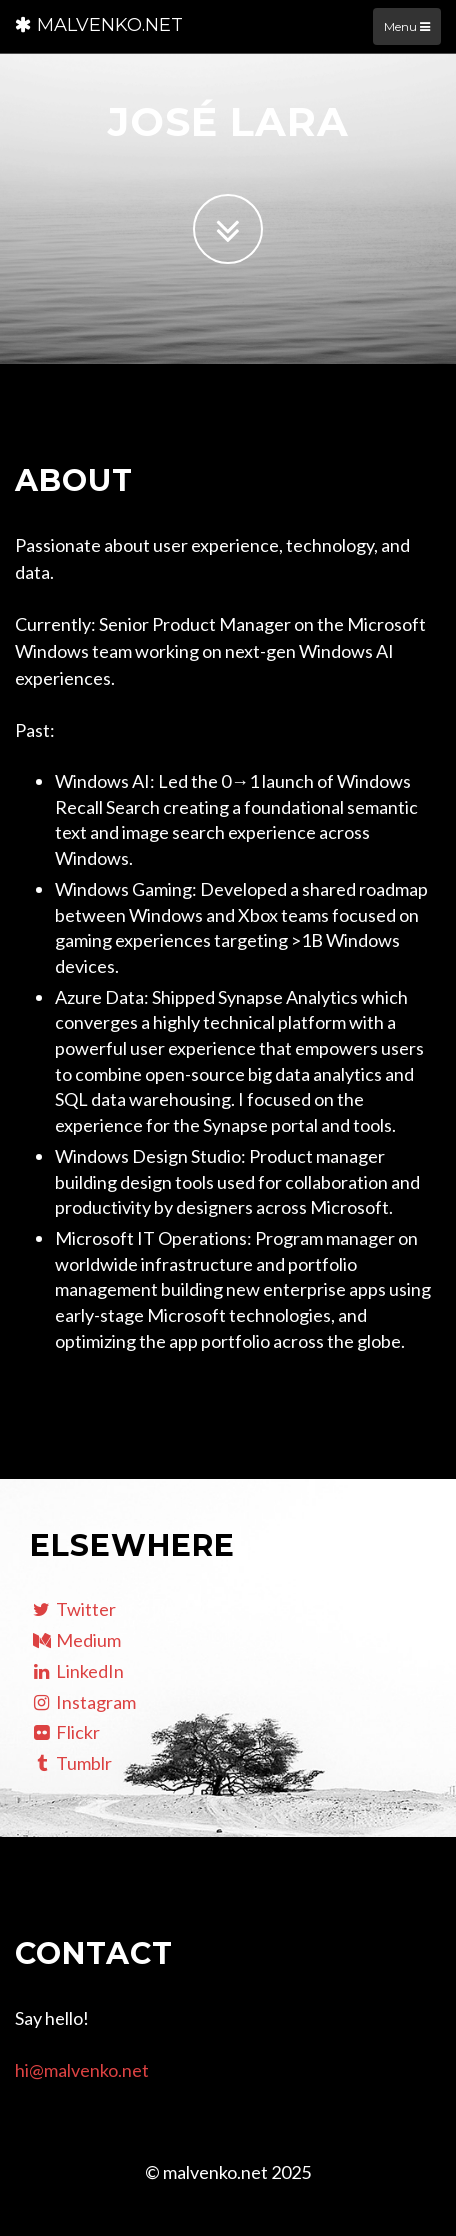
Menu (407, 26)
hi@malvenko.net (82, 2070)
